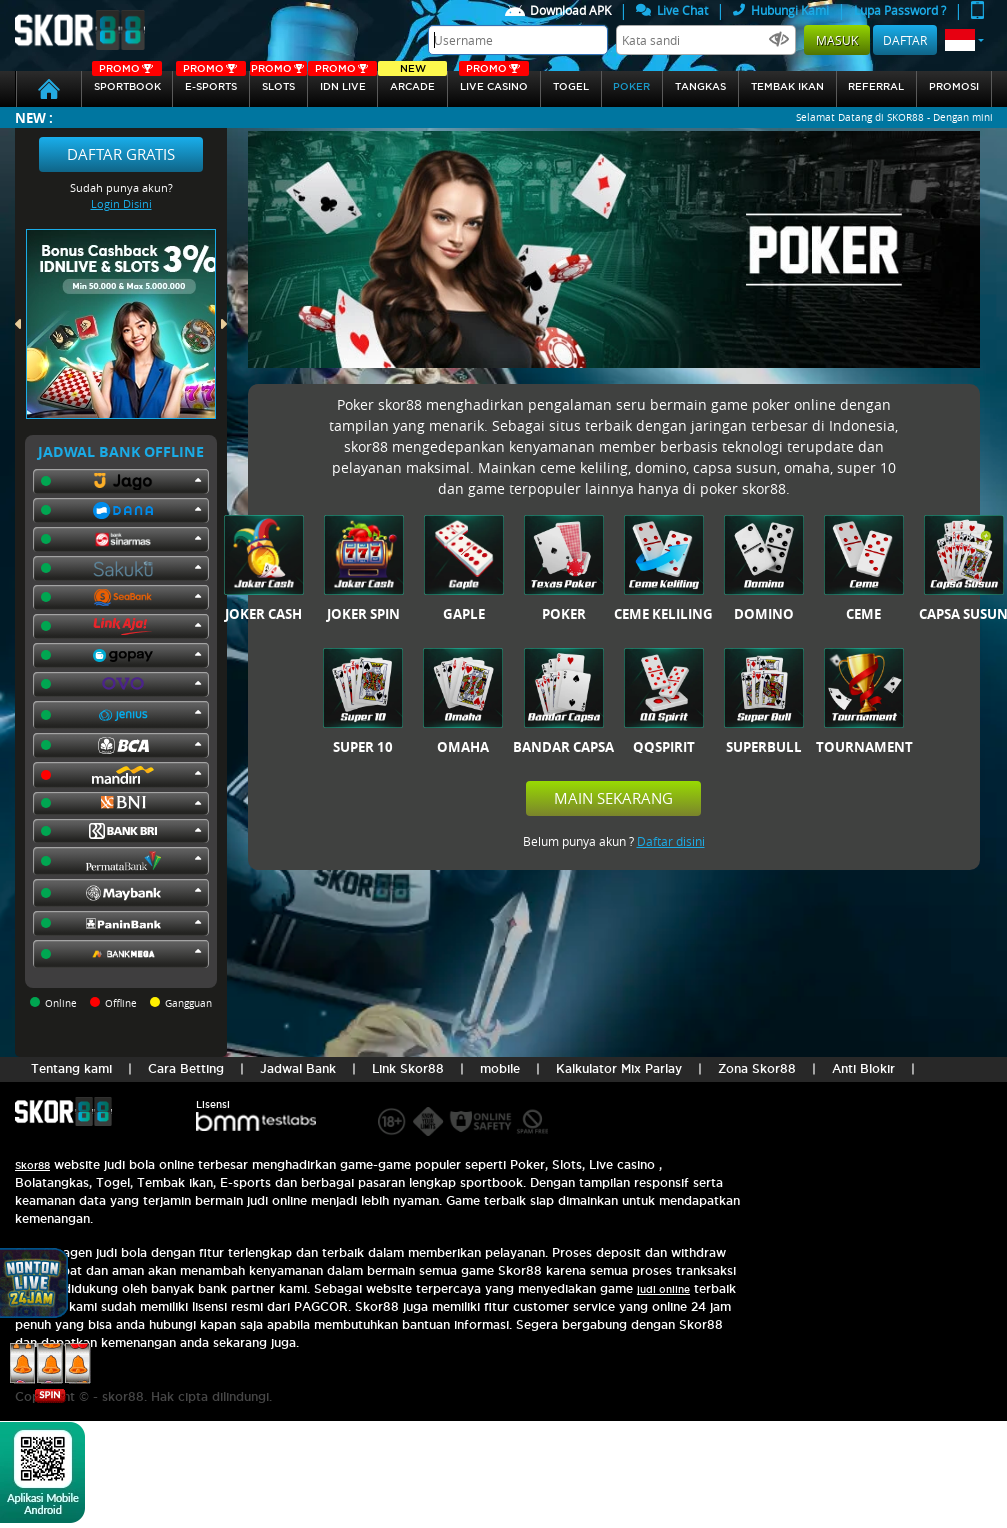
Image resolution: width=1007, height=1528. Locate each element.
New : (34, 117)
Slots (278, 81)
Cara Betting (186, 1068)
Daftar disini (671, 841)
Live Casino (494, 81)
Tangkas (700, 86)
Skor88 (32, 1165)
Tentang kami (71, 1068)
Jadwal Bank (298, 1068)
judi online (663, 1289)
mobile (500, 1068)
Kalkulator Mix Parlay (619, 1068)
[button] (964, 40)
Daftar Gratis (121, 154)
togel (571, 86)
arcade (412, 81)
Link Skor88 (408, 1068)
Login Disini (121, 203)
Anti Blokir (863, 1068)
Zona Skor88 (757, 1068)
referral (876, 86)
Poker (631, 86)
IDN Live (343, 81)
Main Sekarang (613, 798)
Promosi (954, 86)
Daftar (905, 40)
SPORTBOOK (127, 81)
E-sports (211, 81)
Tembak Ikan (787, 86)
